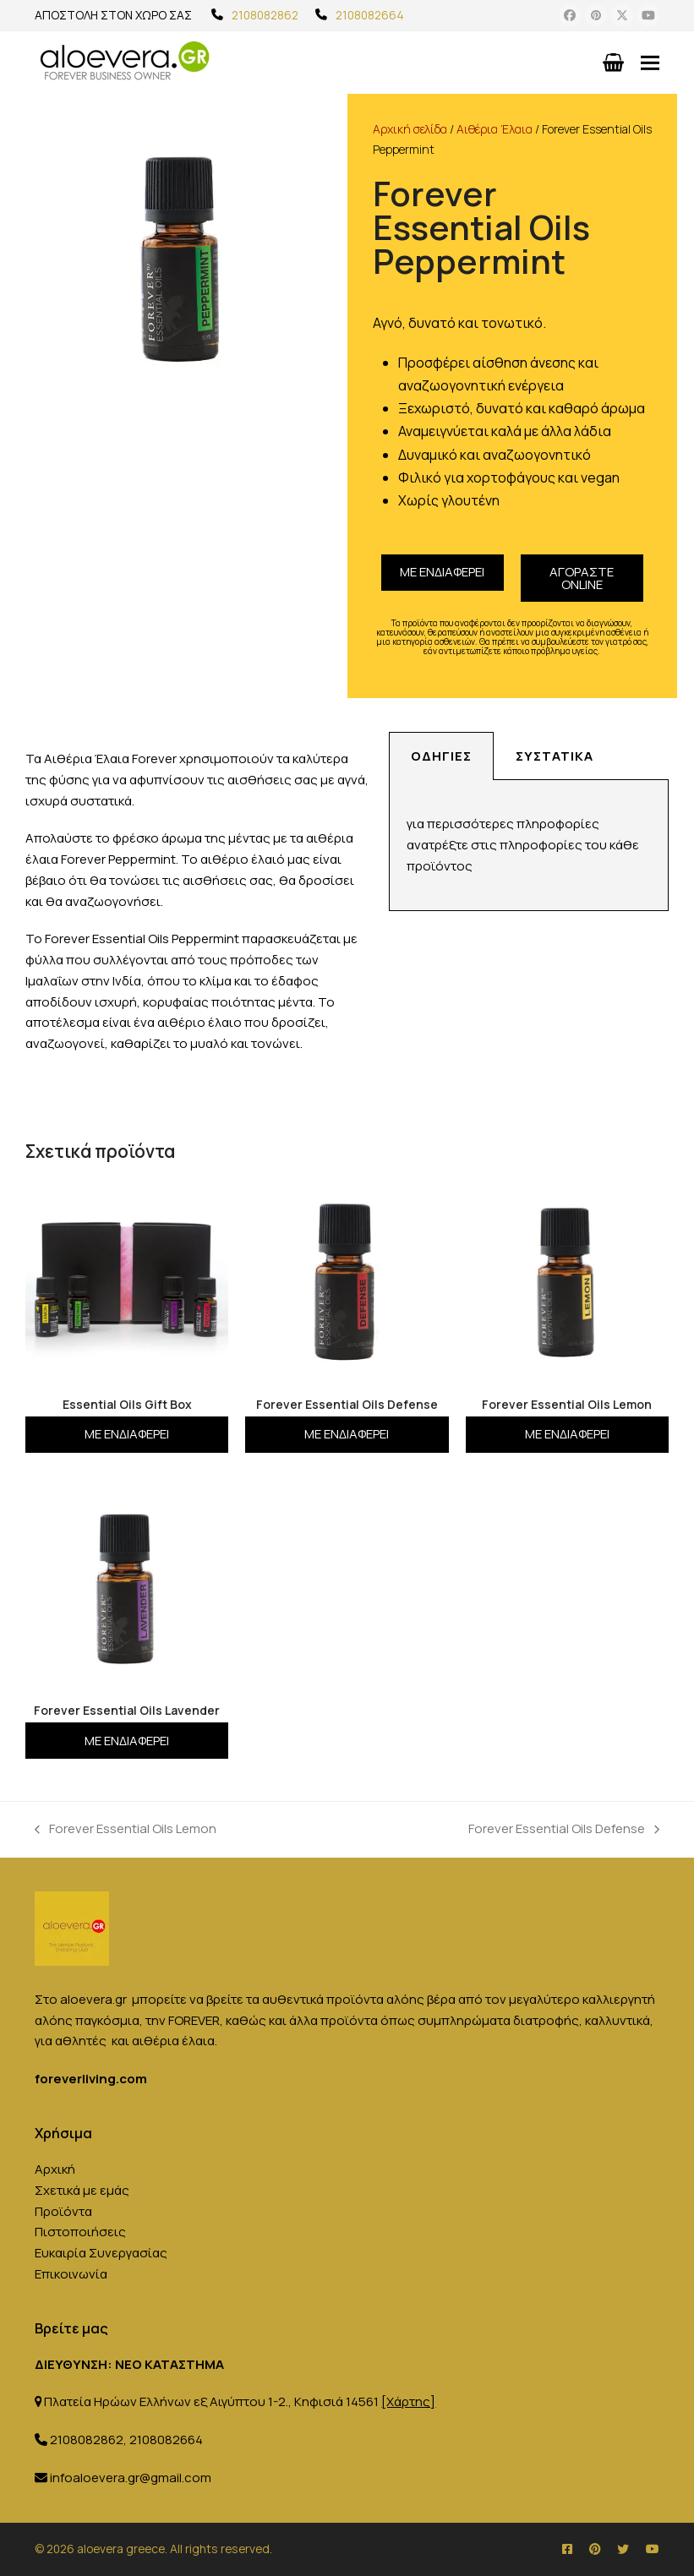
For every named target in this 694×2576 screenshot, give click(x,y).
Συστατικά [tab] (554, 756)
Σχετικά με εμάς (82, 2190)
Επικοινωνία (71, 2274)
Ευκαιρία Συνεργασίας (101, 2253)
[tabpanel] (529, 845)
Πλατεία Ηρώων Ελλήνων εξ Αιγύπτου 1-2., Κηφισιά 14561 (239, 2401)
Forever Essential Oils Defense (563, 1828)
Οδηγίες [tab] (441, 756)
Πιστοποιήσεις (80, 2231)
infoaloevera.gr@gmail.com (130, 2477)
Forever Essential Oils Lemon (125, 1828)
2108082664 (370, 15)
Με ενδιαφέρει (442, 572)
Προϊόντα (63, 2211)
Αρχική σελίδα (410, 129)
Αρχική (55, 2169)
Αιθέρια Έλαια (494, 129)
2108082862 (265, 15)
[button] (650, 62)
